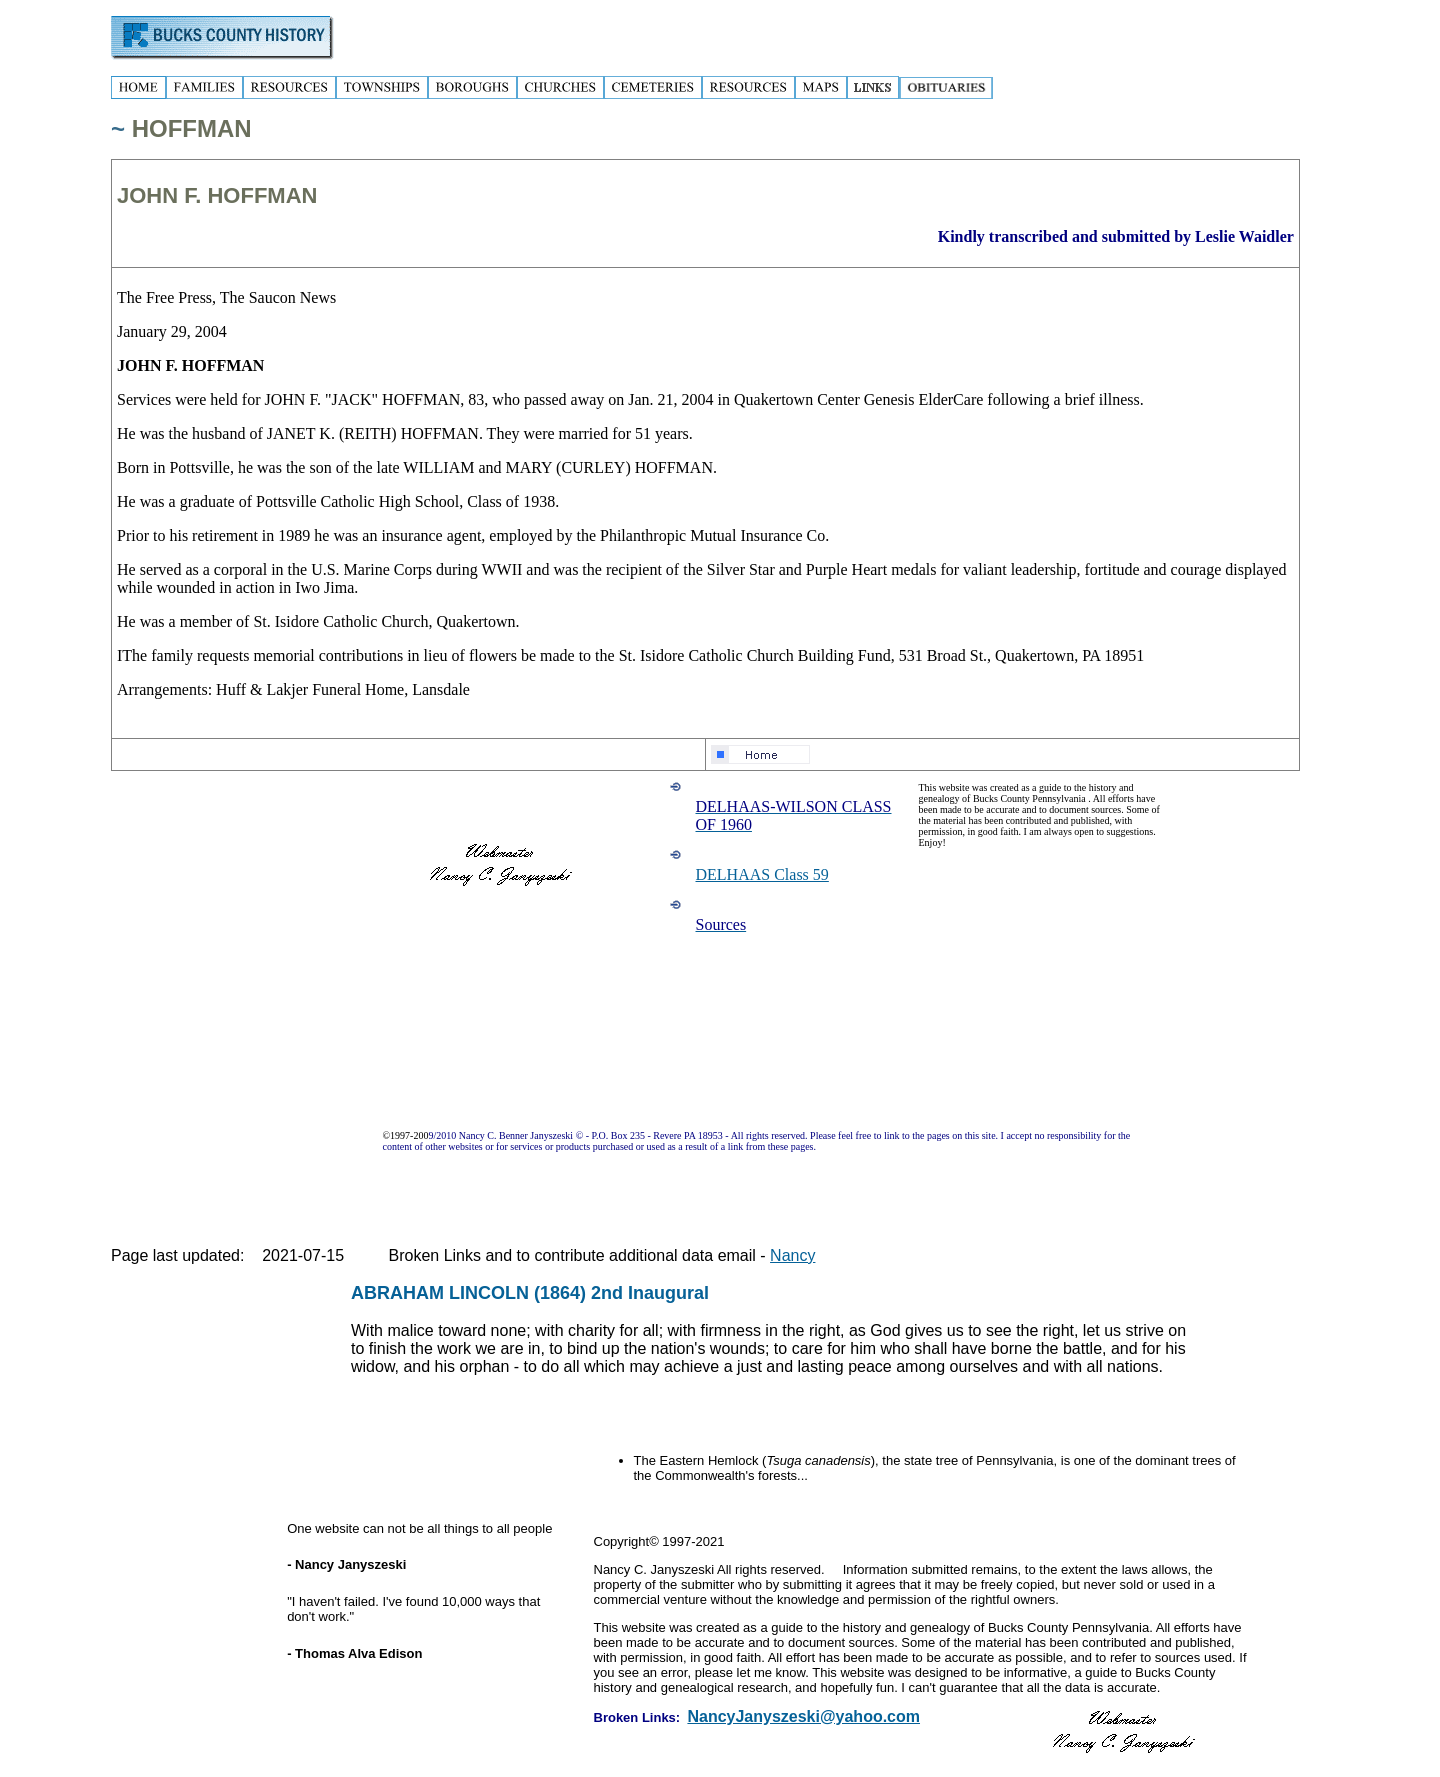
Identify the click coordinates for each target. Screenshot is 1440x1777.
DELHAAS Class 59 (762, 874)
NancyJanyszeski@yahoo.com (803, 1716)
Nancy (792, 1255)
